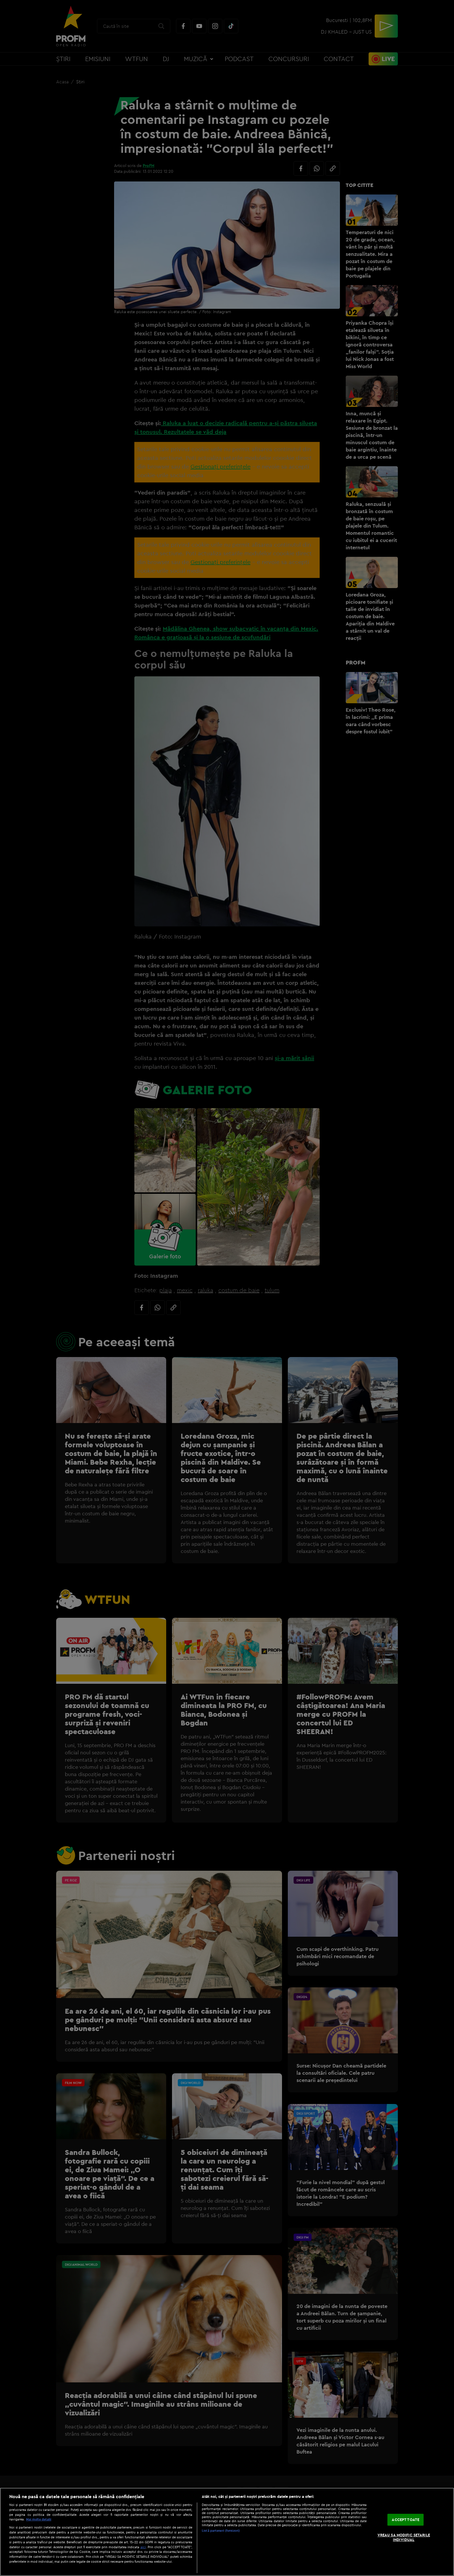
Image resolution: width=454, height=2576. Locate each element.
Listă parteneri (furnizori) (221, 2531)
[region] (227, 2532)
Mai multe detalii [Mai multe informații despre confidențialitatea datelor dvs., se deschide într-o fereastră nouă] (38, 2519)
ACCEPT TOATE (405, 2519)
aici (143, 2547)
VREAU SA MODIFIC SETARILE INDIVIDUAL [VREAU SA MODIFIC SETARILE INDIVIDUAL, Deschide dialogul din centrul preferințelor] (404, 2537)
